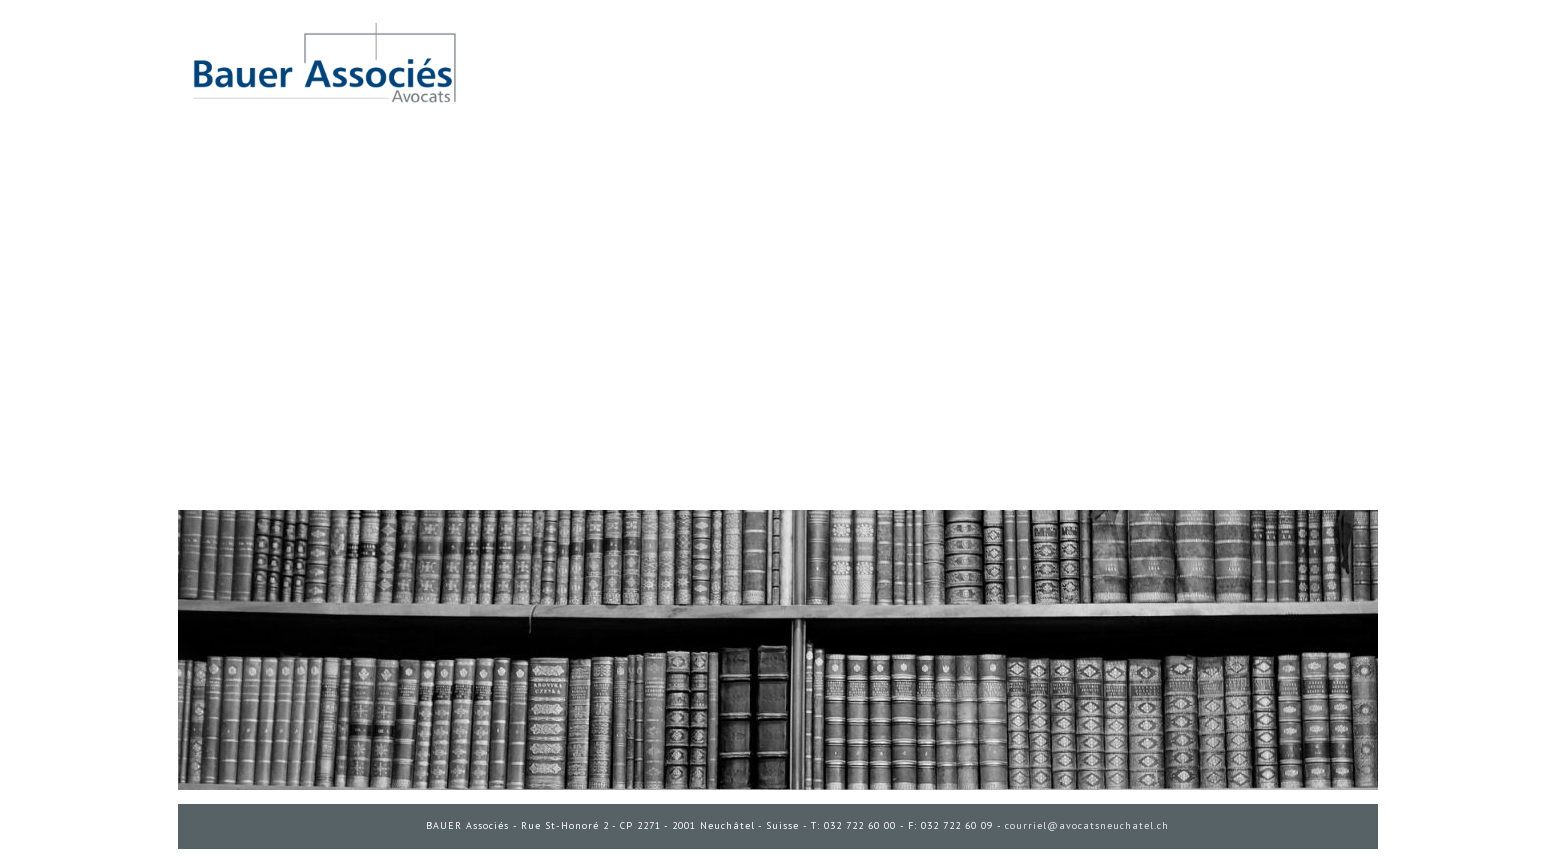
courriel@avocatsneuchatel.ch (1087, 825)
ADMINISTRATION (218, 857)
